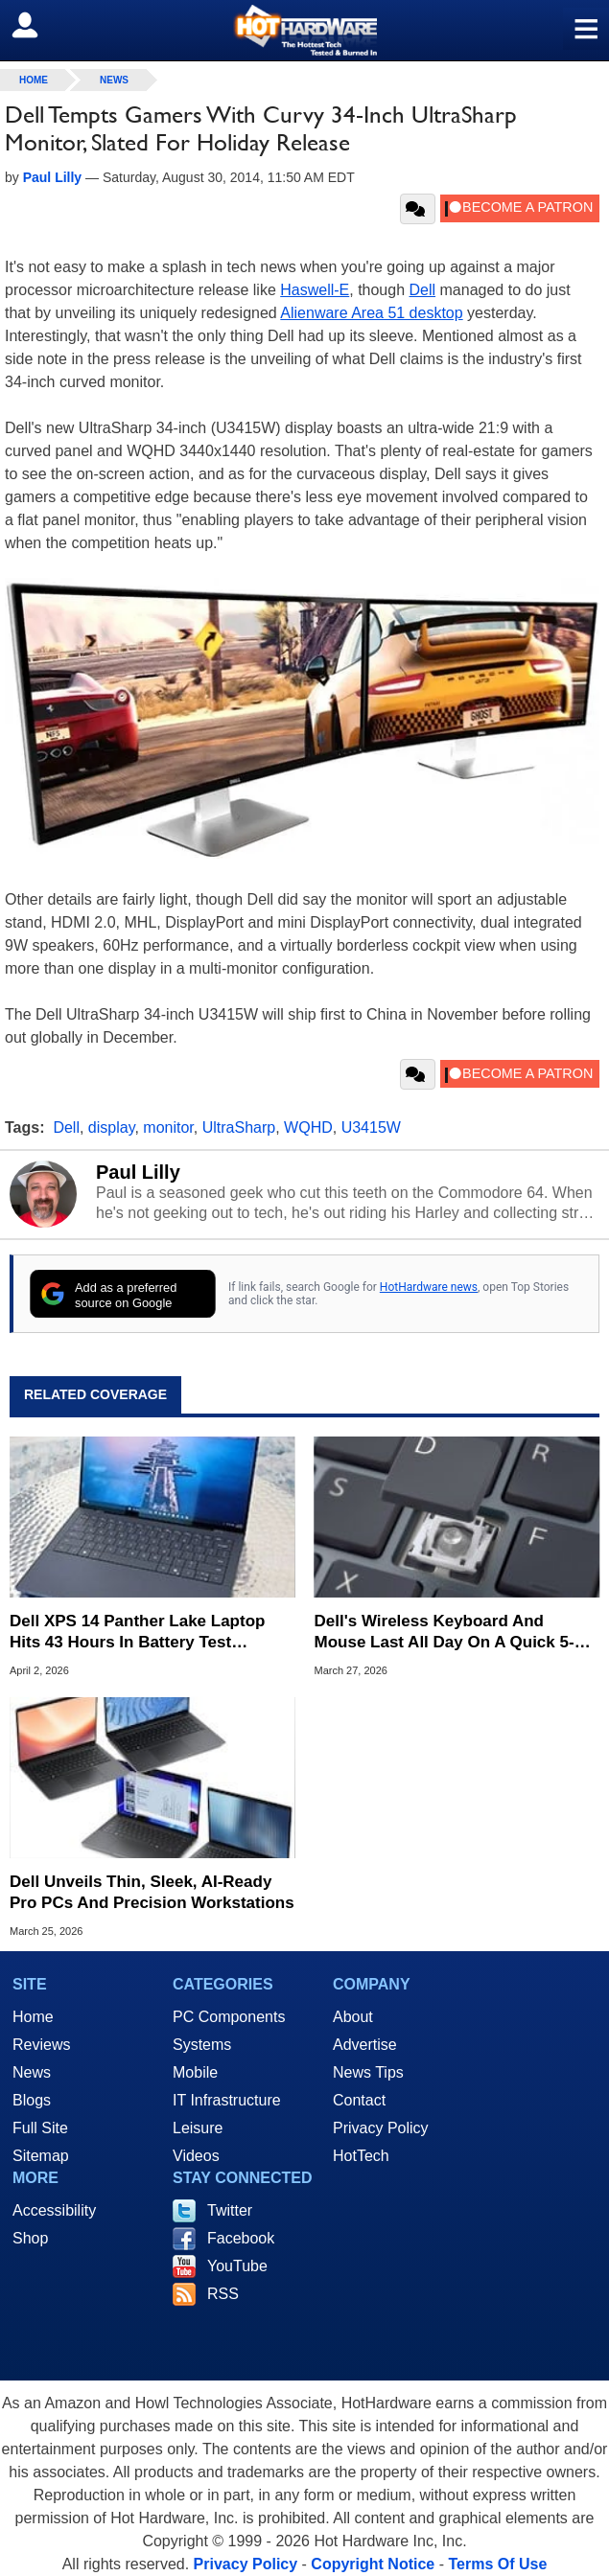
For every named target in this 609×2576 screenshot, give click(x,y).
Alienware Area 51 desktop (371, 313)
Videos (196, 2156)
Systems (202, 2044)
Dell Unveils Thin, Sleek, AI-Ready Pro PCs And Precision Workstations (152, 1892)
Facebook (240, 2238)
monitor (168, 1127)
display (111, 1127)
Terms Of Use (497, 2564)
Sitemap (40, 2156)
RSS (223, 2294)
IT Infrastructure (227, 2100)
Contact (359, 2100)
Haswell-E (314, 290)
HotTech (361, 2156)
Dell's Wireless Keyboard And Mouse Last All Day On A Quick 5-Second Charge (444, 1632)
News (114, 80)
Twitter (229, 2210)
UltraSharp (238, 1127)
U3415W (371, 1127)
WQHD (308, 1127)
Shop (30, 2238)
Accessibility (54, 2210)
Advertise (365, 2044)
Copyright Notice (372, 2564)
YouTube (237, 2266)
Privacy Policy (381, 2128)
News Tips (368, 2072)
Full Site (40, 2128)
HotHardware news (429, 1287)
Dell (423, 290)
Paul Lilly (138, 1172)
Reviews (41, 2044)
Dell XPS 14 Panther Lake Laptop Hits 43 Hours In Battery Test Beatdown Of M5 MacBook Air (137, 1632)
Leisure (198, 2128)
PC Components (229, 2017)
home (33, 80)
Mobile (195, 2072)
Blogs (31, 2100)
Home (33, 2017)
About (353, 2017)
